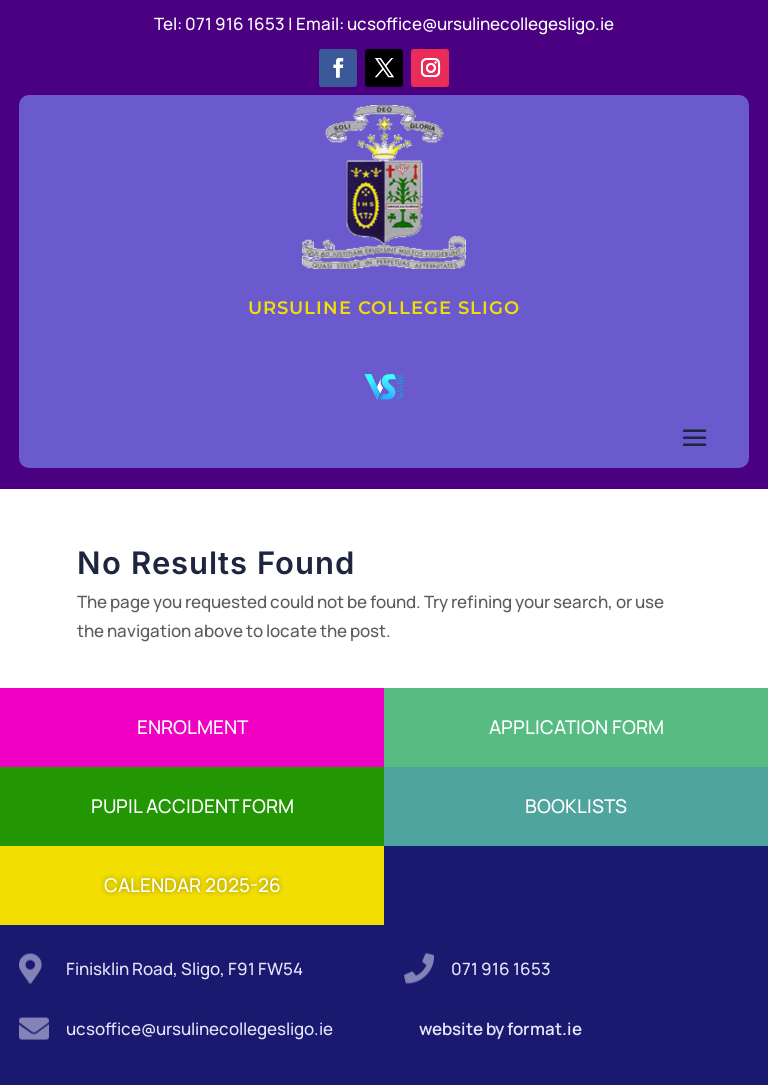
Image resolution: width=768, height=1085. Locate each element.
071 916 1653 (501, 968)
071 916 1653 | (240, 23)
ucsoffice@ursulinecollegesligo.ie (480, 23)
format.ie (543, 1028)
